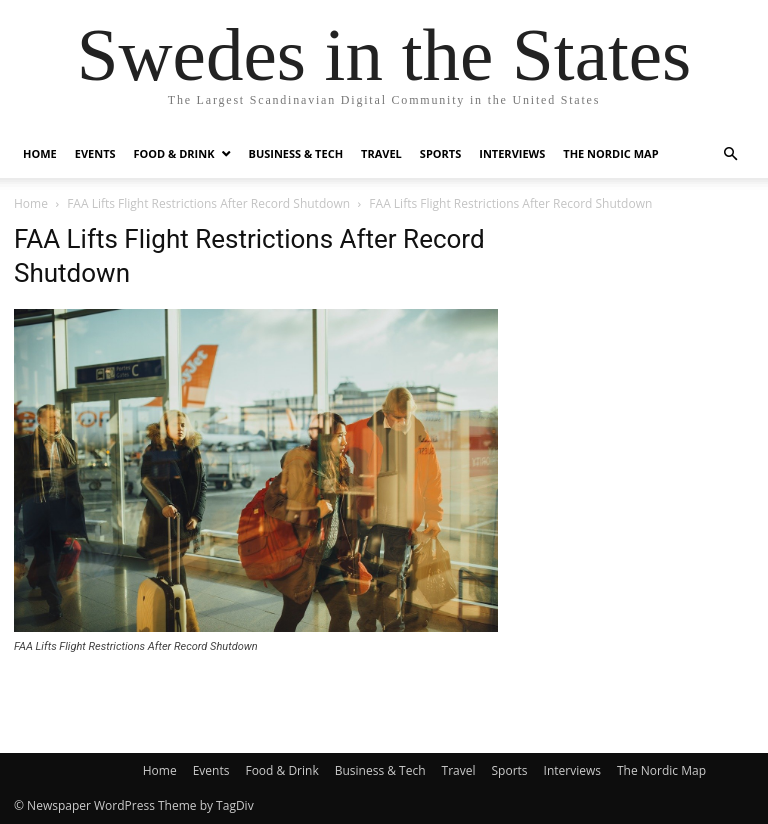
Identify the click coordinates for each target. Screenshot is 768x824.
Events (95, 153)
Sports (440, 153)
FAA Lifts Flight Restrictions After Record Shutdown (208, 203)
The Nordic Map (610, 153)
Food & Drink (174, 153)
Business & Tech (296, 153)
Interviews (512, 153)
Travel (381, 153)
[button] (730, 154)
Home (40, 153)
